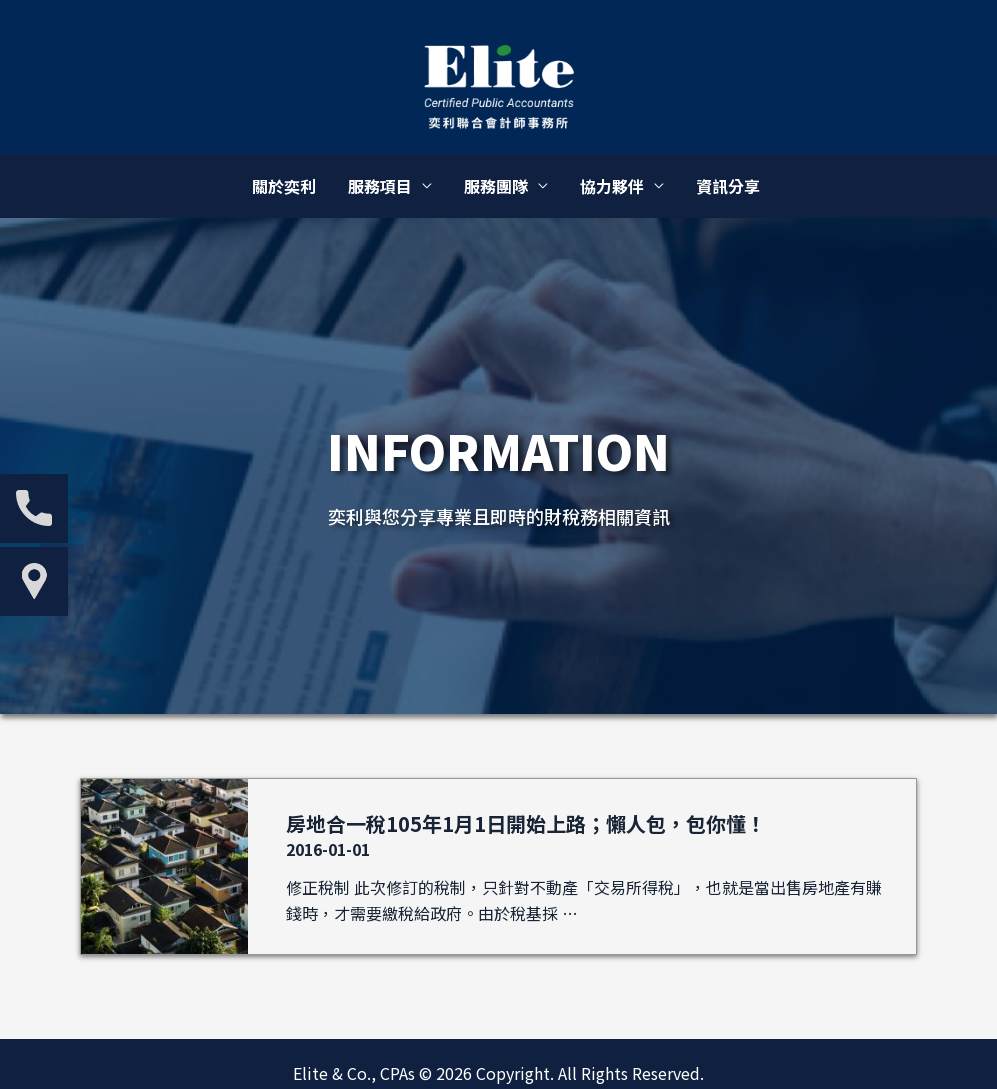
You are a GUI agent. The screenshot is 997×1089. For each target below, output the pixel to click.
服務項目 (380, 186)
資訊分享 (728, 186)
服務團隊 (496, 186)
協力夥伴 (612, 186)
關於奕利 (284, 186)
